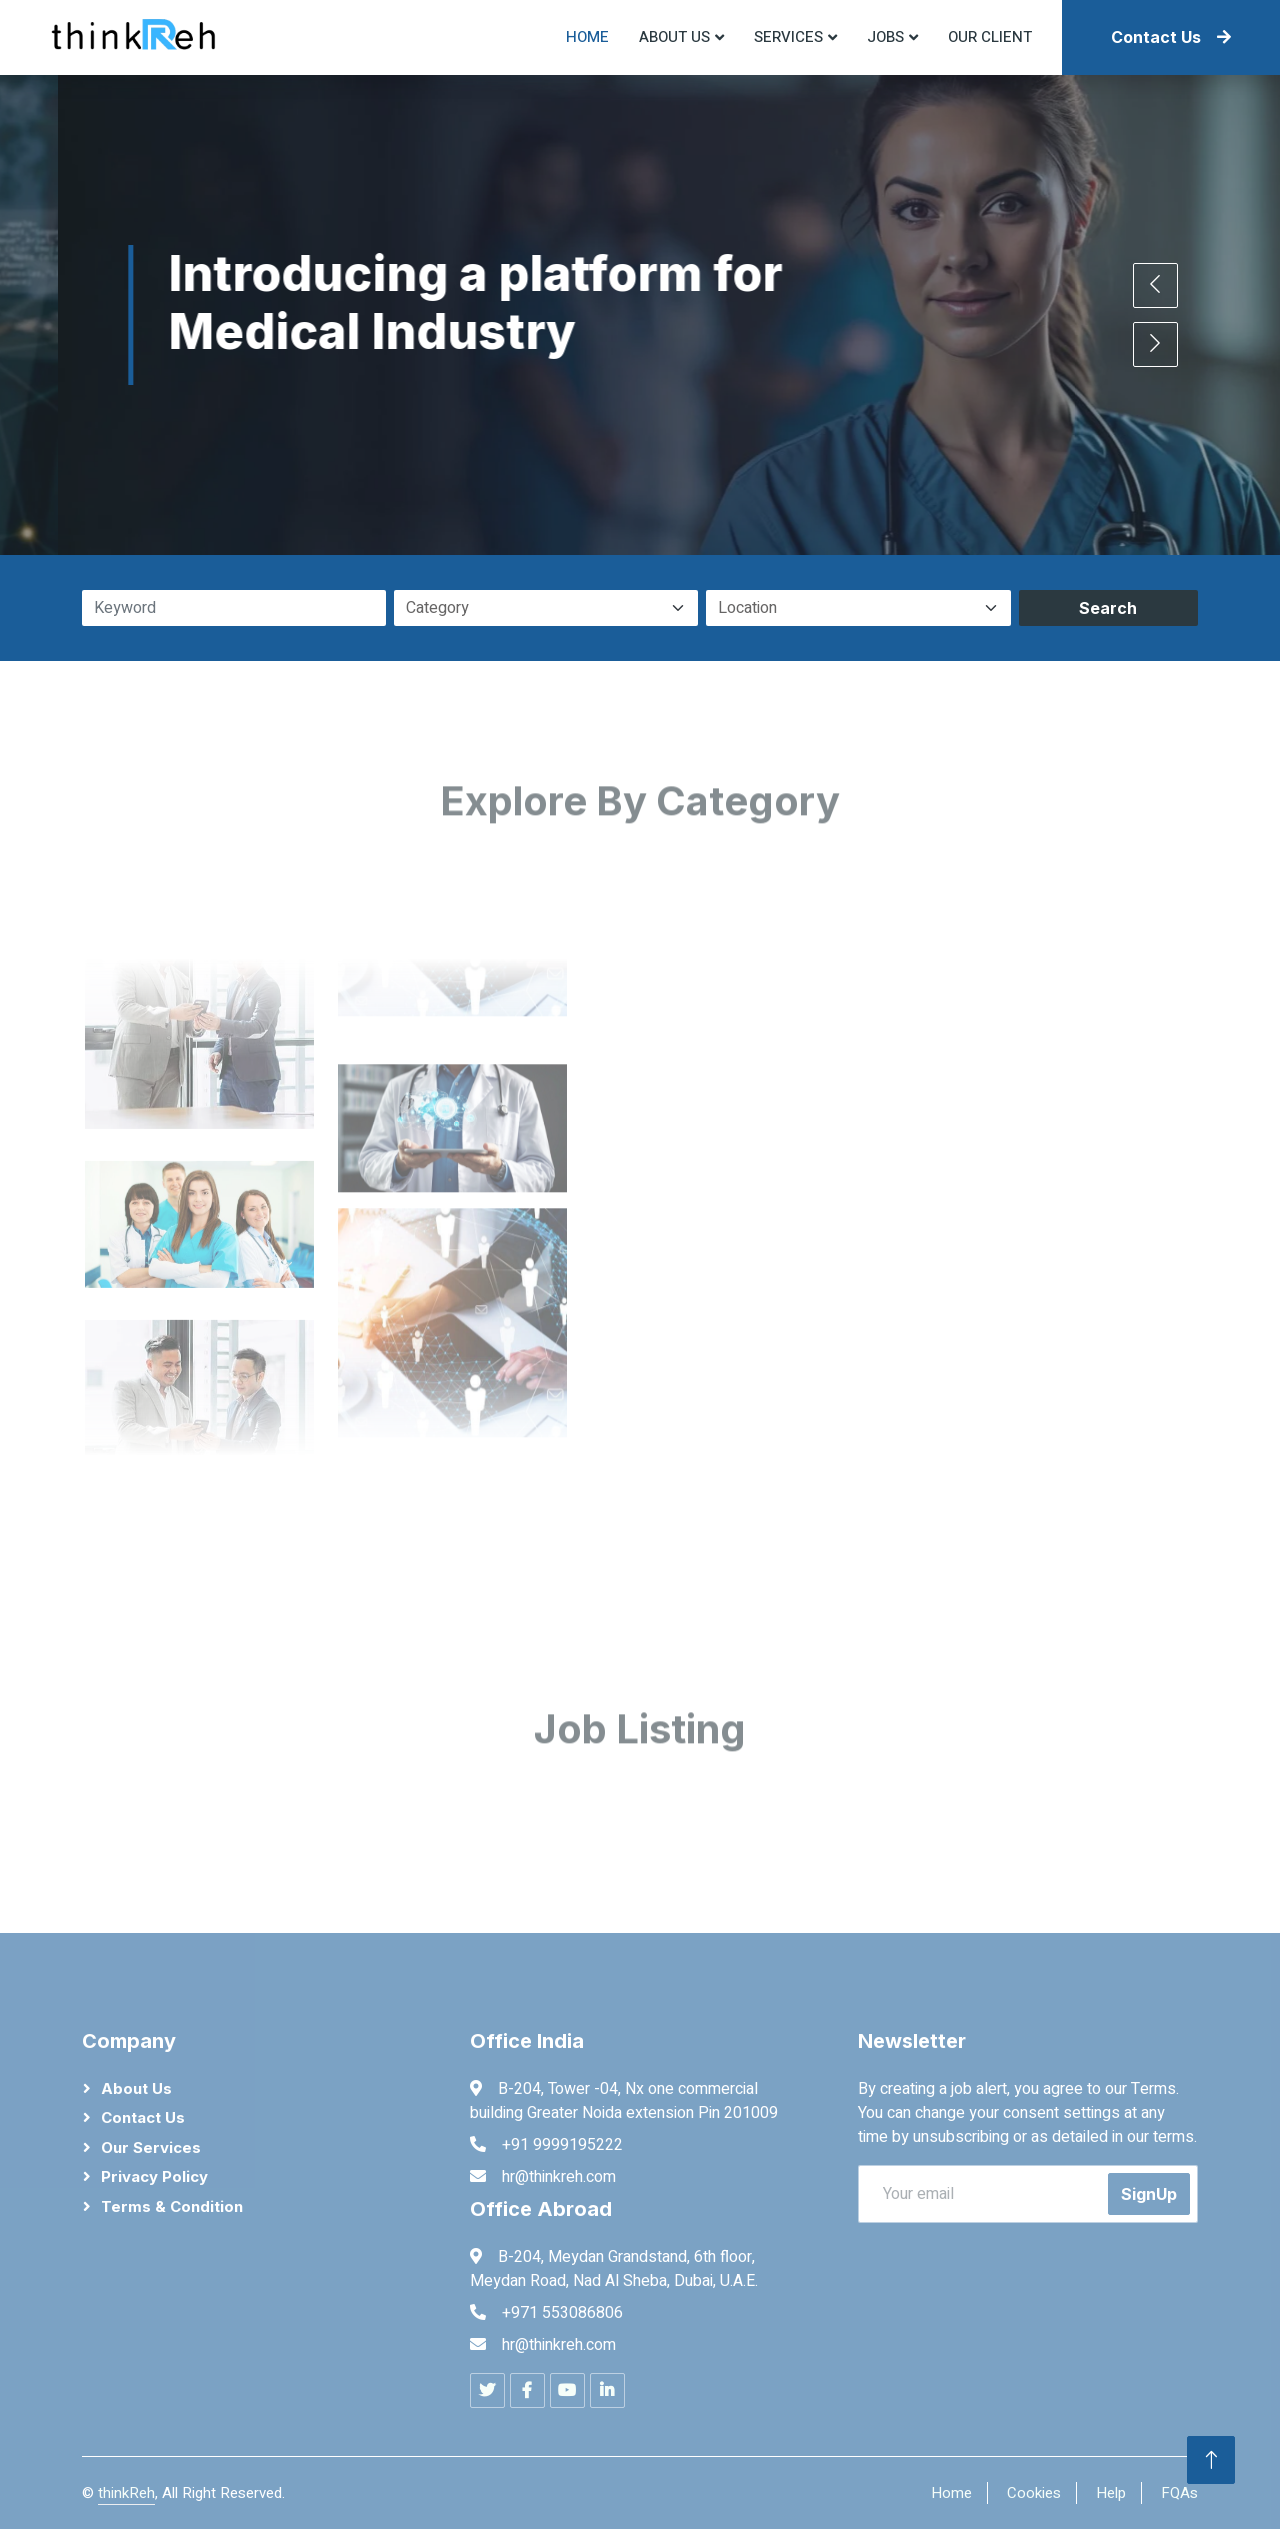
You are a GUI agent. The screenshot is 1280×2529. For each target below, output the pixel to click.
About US (674, 37)
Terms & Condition (172, 2206)
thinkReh (126, 2493)
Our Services (151, 2147)
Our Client (990, 37)
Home (587, 37)
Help (1111, 2493)
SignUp (1149, 2194)
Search (1108, 608)
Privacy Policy (154, 2176)
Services (788, 37)
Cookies (1034, 2493)
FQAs (1179, 2493)
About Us (136, 2088)
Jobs (885, 37)
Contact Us (1171, 37)
